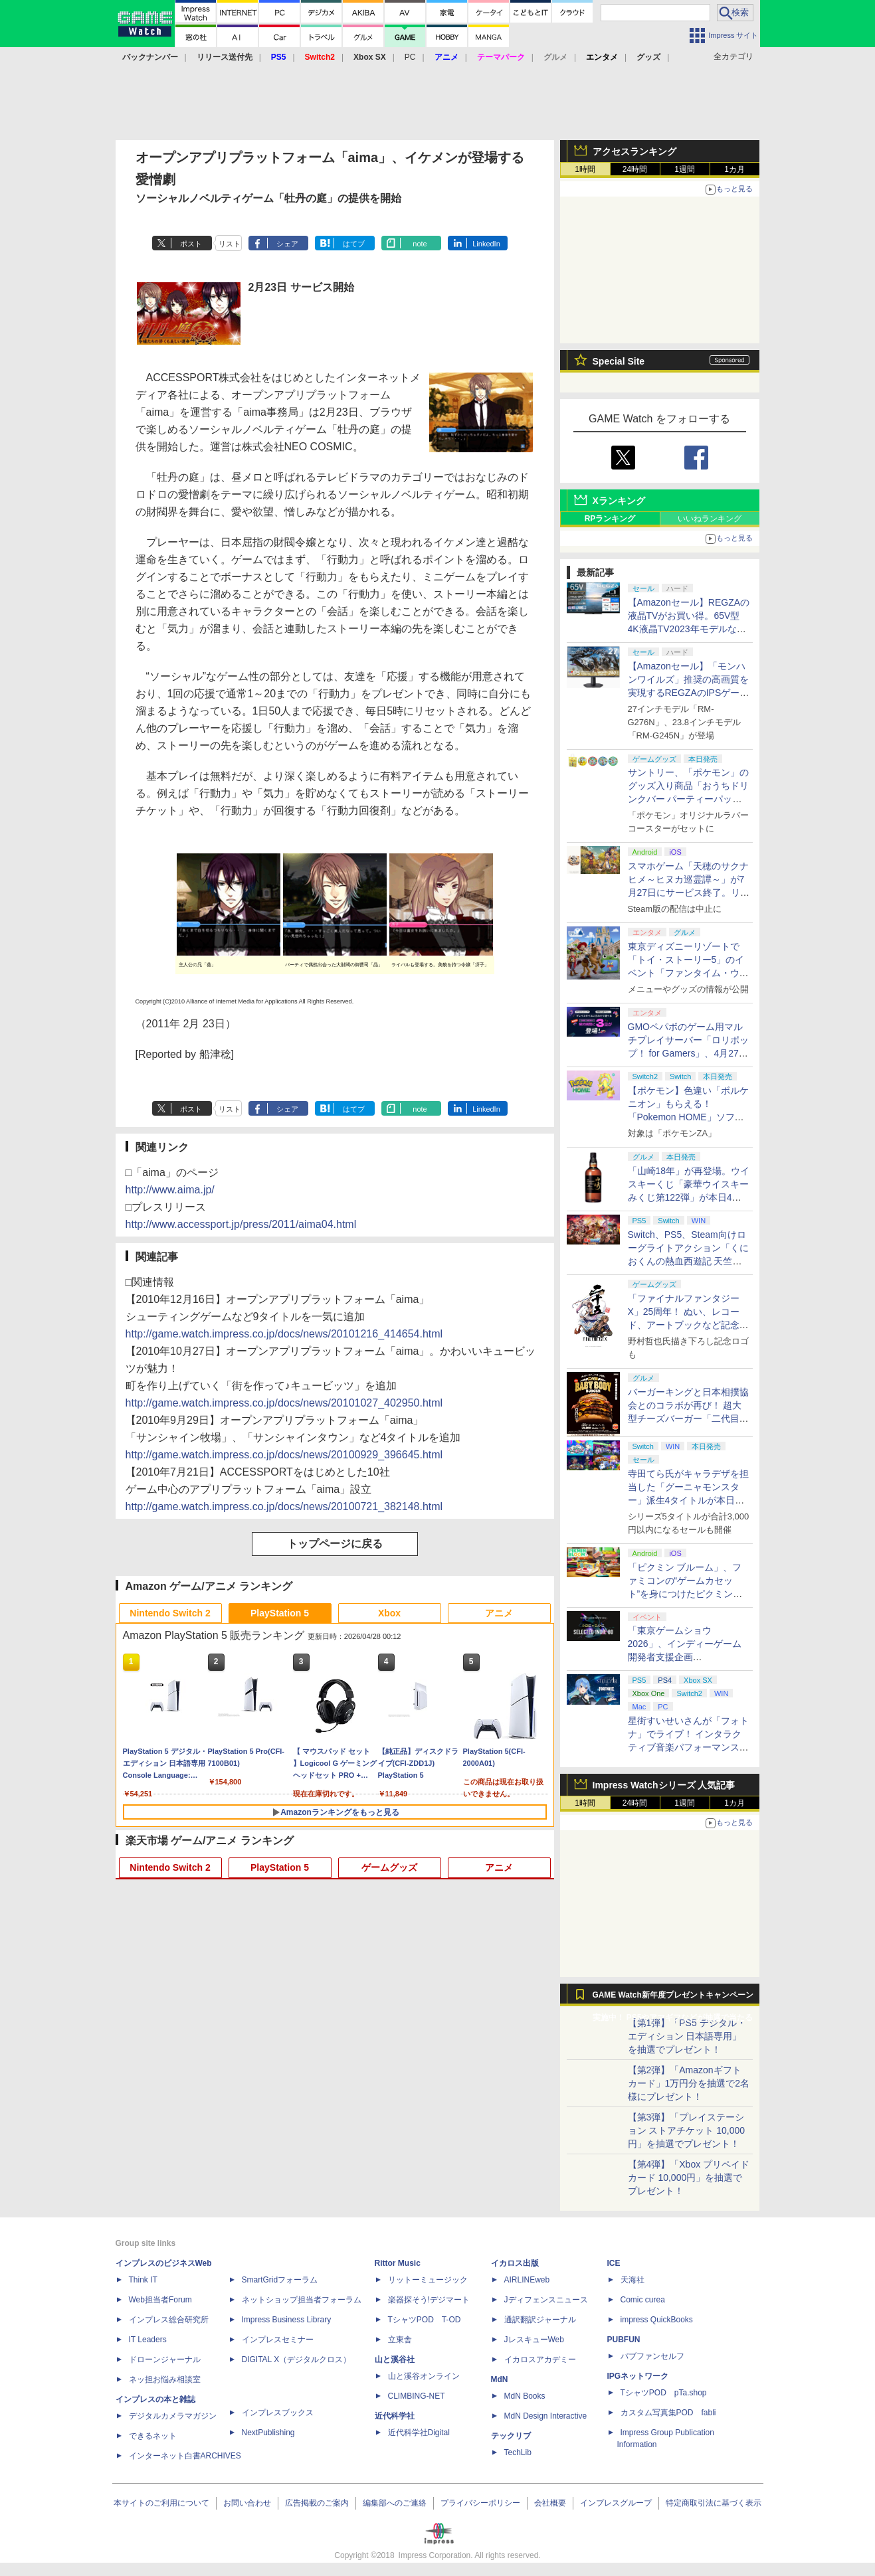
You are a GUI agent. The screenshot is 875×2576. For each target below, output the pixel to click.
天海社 (632, 2279)
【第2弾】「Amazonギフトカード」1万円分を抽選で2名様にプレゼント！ (689, 2083)
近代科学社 (395, 2416)
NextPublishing (268, 2432)
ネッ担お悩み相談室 (165, 2379)
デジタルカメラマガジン (173, 2416)
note (420, 244)
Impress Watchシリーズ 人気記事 (664, 1785)
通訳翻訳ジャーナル (540, 2319)
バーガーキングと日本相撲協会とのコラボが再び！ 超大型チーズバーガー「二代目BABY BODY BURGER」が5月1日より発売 (688, 1418)
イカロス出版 (515, 2263)
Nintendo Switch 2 (170, 1613)
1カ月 (734, 169)
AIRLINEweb (527, 2279)
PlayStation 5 (279, 1613)
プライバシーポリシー (480, 2503)
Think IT (143, 2279)
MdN (499, 2379)
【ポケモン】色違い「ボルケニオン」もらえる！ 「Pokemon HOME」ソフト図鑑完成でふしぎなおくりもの (688, 1117)
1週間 (684, 169)
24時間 (635, 169)
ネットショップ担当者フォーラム (301, 2299)
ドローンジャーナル (165, 2359)
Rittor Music (398, 2263)
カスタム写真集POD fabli (668, 2412)
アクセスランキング (634, 151)
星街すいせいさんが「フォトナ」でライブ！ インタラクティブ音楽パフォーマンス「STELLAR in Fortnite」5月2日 (688, 1747)
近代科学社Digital (419, 2432)
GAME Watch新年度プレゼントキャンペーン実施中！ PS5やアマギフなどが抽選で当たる (673, 1998)
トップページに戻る (335, 1543)
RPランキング (610, 518)
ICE (614, 2263)
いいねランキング (709, 518)
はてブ (354, 244)
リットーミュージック (428, 2279)
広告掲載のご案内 (317, 2503)
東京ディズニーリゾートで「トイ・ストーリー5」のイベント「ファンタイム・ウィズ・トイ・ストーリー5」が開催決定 (688, 973)
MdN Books (524, 2396)
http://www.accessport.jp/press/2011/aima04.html (241, 1224)
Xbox (389, 1613)
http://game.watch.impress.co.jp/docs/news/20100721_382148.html (284, 1506)
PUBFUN (623, 2339)
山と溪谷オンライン (424, 2376)
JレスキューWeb (534, 2339)
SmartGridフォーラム (280, 2279)
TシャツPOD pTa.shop (664, 2392)
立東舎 (400, 2339)
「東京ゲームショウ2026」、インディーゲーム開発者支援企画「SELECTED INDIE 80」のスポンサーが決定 (686, 1657)
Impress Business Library (287, 2319)
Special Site (619, 361)
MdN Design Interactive (545, 2416)
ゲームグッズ (389, 1867)
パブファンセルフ (652, 2356)
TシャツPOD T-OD (424, 2319)
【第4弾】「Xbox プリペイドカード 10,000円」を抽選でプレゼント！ (689, 2177)
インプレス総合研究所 (169, 2319)
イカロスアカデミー (540, 2359)
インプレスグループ (616, 2503)
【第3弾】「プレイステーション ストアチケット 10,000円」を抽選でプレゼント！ (686, 2130)
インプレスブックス (278, 2412)
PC (410, 57)
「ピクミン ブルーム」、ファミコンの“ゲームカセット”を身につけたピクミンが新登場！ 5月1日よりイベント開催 (685, 1594)
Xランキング (619, 500)
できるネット (153, 2436)
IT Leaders (148, 2339)
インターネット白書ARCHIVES (185, 2455)
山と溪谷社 (395, 2359)
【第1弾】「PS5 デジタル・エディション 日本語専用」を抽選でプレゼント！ (687, 2036)
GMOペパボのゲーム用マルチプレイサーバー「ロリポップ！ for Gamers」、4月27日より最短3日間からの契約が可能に (688, 1053)
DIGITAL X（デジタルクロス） (296, 2359)
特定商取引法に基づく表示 (713, 2503)
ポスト (191, 244)
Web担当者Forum (160, 2299)
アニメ (499, 1613)
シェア (287, 244)
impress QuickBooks (657, 2319)
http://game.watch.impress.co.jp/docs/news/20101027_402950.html (284, 1403)
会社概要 (550, 2503)
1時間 (585, 169)
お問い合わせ (247, 2503)
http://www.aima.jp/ (170, 1189)
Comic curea (643, 2299)
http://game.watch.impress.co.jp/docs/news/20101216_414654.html (284, 1333)
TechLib (518, 2452)
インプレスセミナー (278, 2339)
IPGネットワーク (638, 2376)
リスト (230, 244)
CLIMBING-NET (416, 2396)
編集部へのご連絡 (395, 2503)
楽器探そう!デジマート (429, 2299)
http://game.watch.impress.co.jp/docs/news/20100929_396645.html (284, 1454)
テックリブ (511, 2436)
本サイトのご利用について (161, 2503)
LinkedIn (486, 244)
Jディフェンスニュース (546, 2299)
